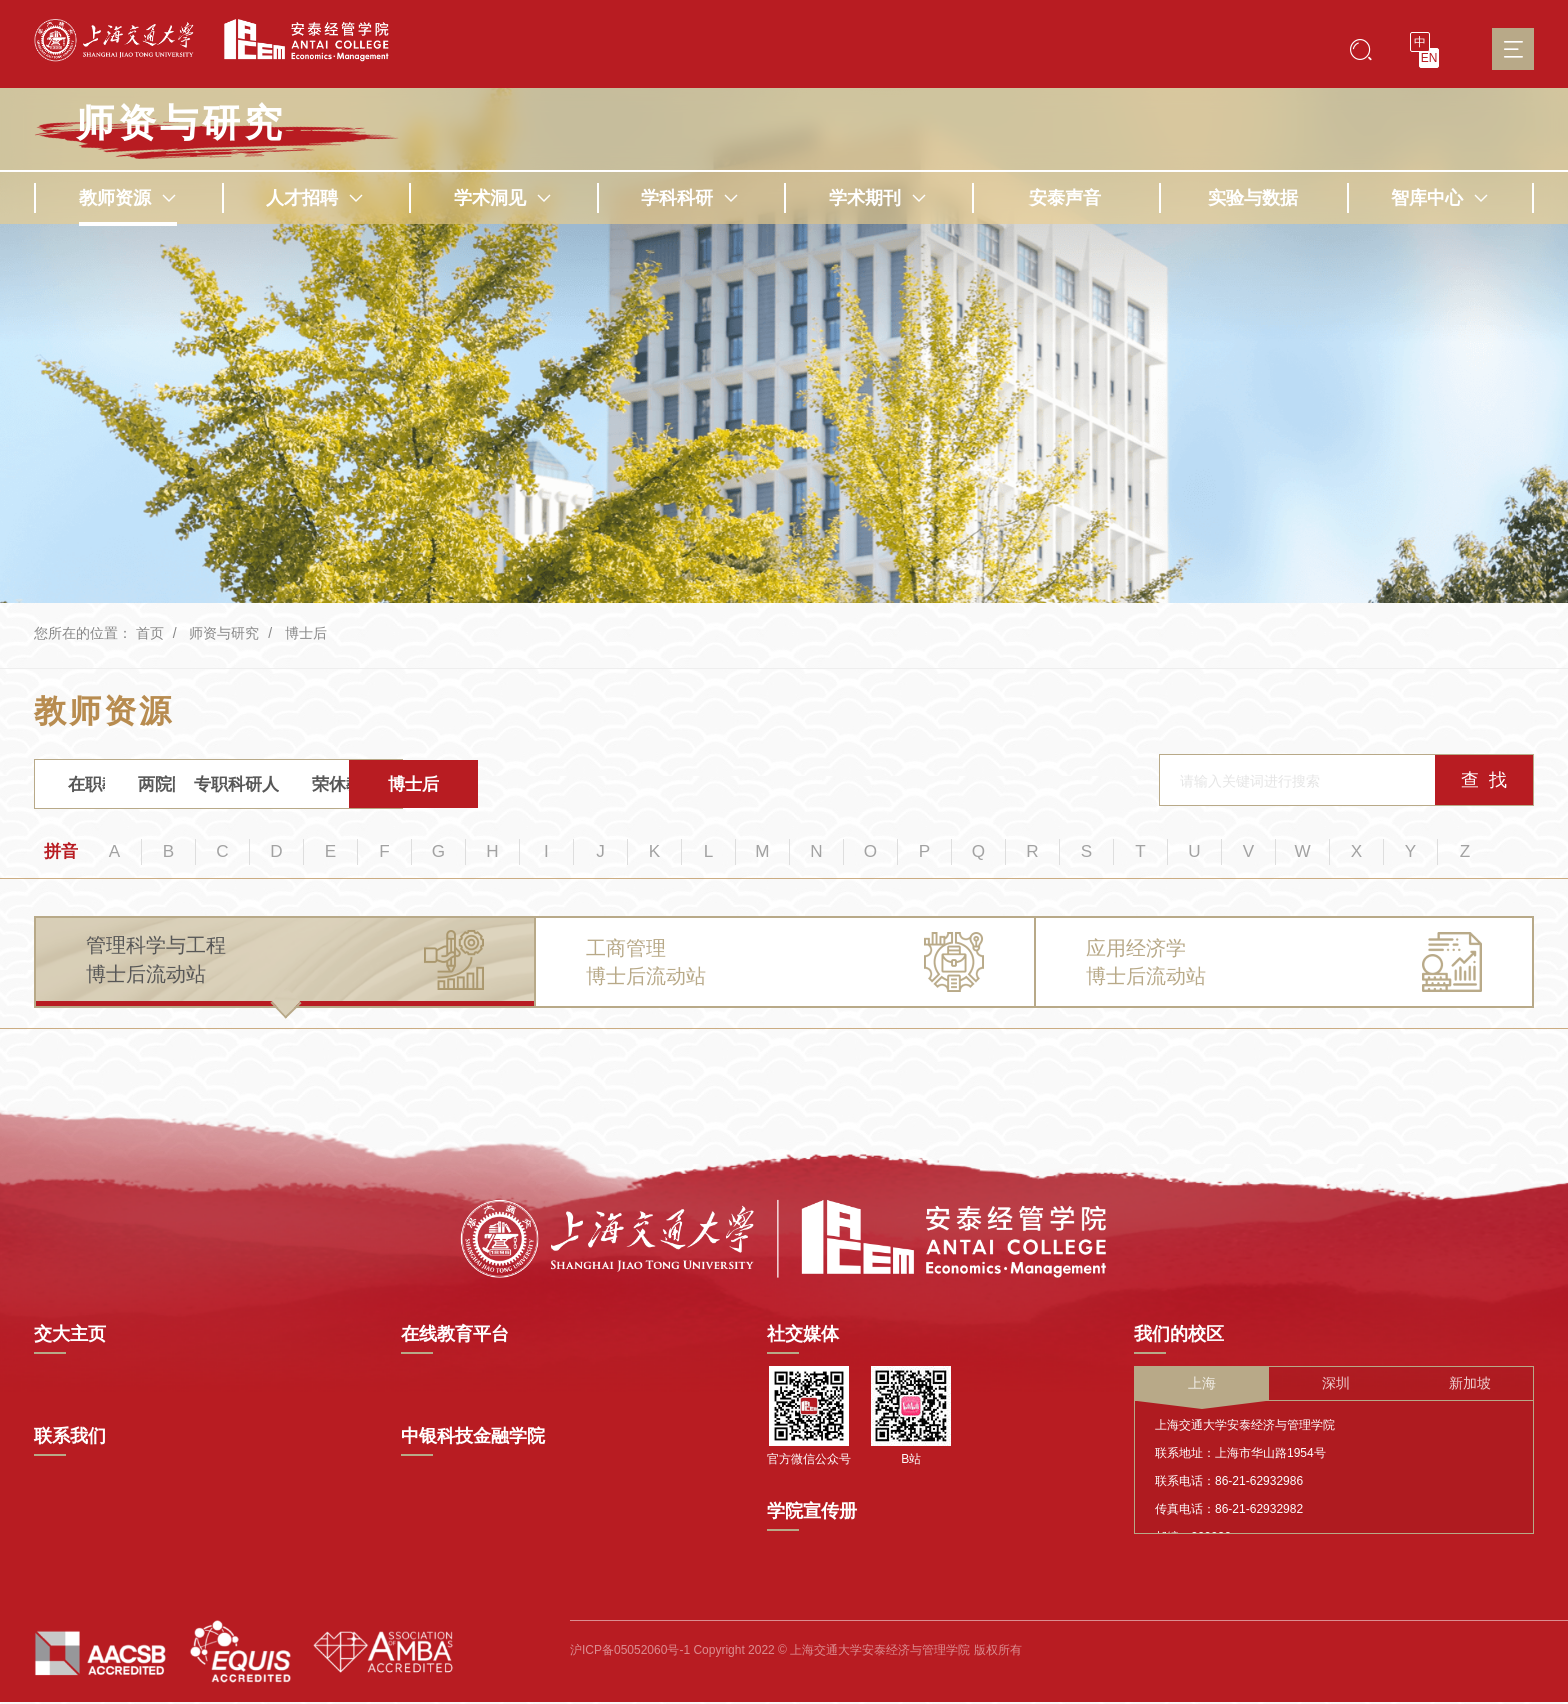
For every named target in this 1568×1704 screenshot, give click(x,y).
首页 (150, 633)
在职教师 (111, 787)
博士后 (306, 633)
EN (1429, 58)
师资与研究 (224, 633)
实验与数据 (1253, 198)
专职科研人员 (413, 787)
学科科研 (690, 198)
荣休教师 (564, 787)
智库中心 (1440, 198)
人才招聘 (315, 198)
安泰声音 (1065, 198)
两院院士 (262, 787)
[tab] (285, 970)
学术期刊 (878, 198)
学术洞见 (503, 198)
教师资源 (128, 198)
